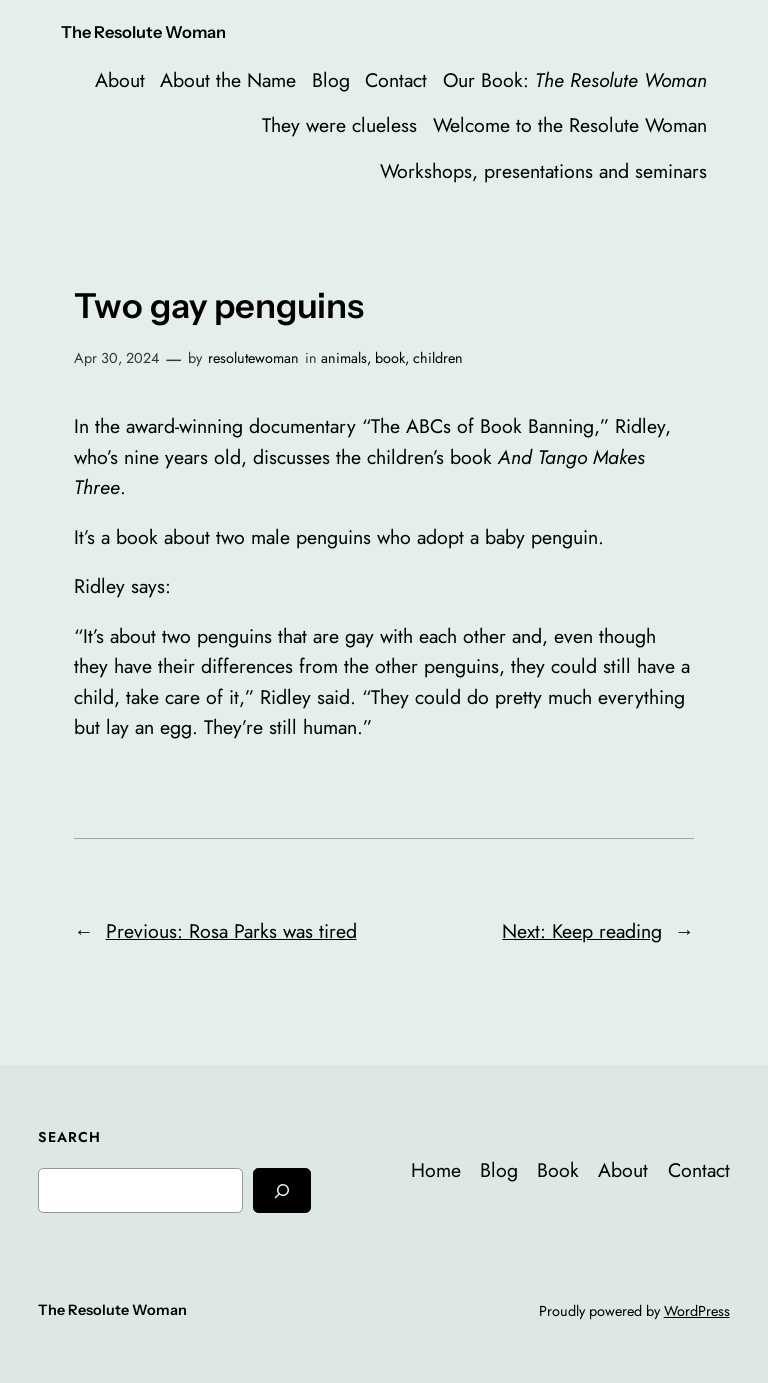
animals (344, 358)
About (120, 80)
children (438, 358)
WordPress (697, 1311)
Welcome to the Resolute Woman (570, 125)
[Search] (282, 1190)
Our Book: (575, 80)
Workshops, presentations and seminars (543, 171)
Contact (396, 80)
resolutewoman (253, 358)
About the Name (228, 80)
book (390, 358)
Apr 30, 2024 (116, 358)
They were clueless (339, 125)
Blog (331, 80)
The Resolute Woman (143, 32)
